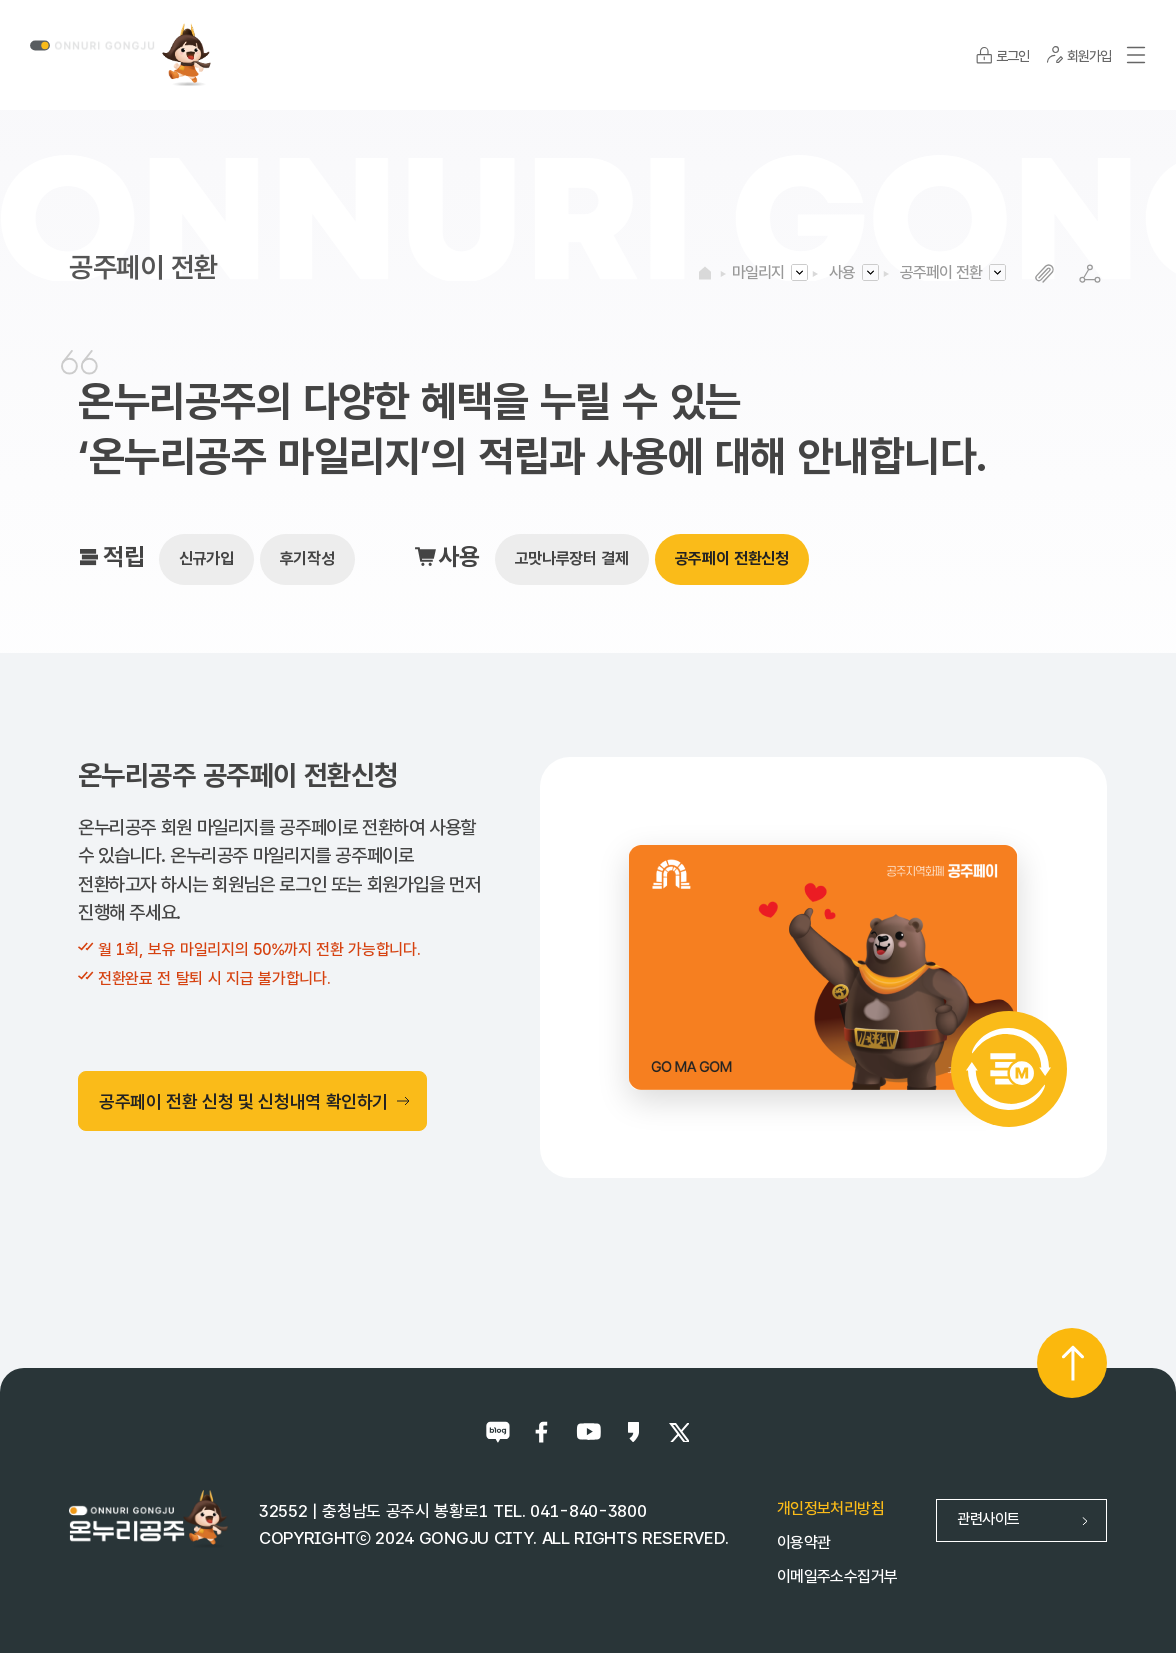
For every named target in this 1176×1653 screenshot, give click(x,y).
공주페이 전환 (941, 272)
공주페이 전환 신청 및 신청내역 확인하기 (255, 1101)
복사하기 (1044, 273)
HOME (705, 273)
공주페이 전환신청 (732, 558)
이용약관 (803, 1542)
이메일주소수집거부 (837, 1576)
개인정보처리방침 (830, 1508)
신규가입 (206, 558)
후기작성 (307, 558)
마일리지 (758, 272)
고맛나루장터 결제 (572, 558)
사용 (842, 272)
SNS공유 (1089, 273)
